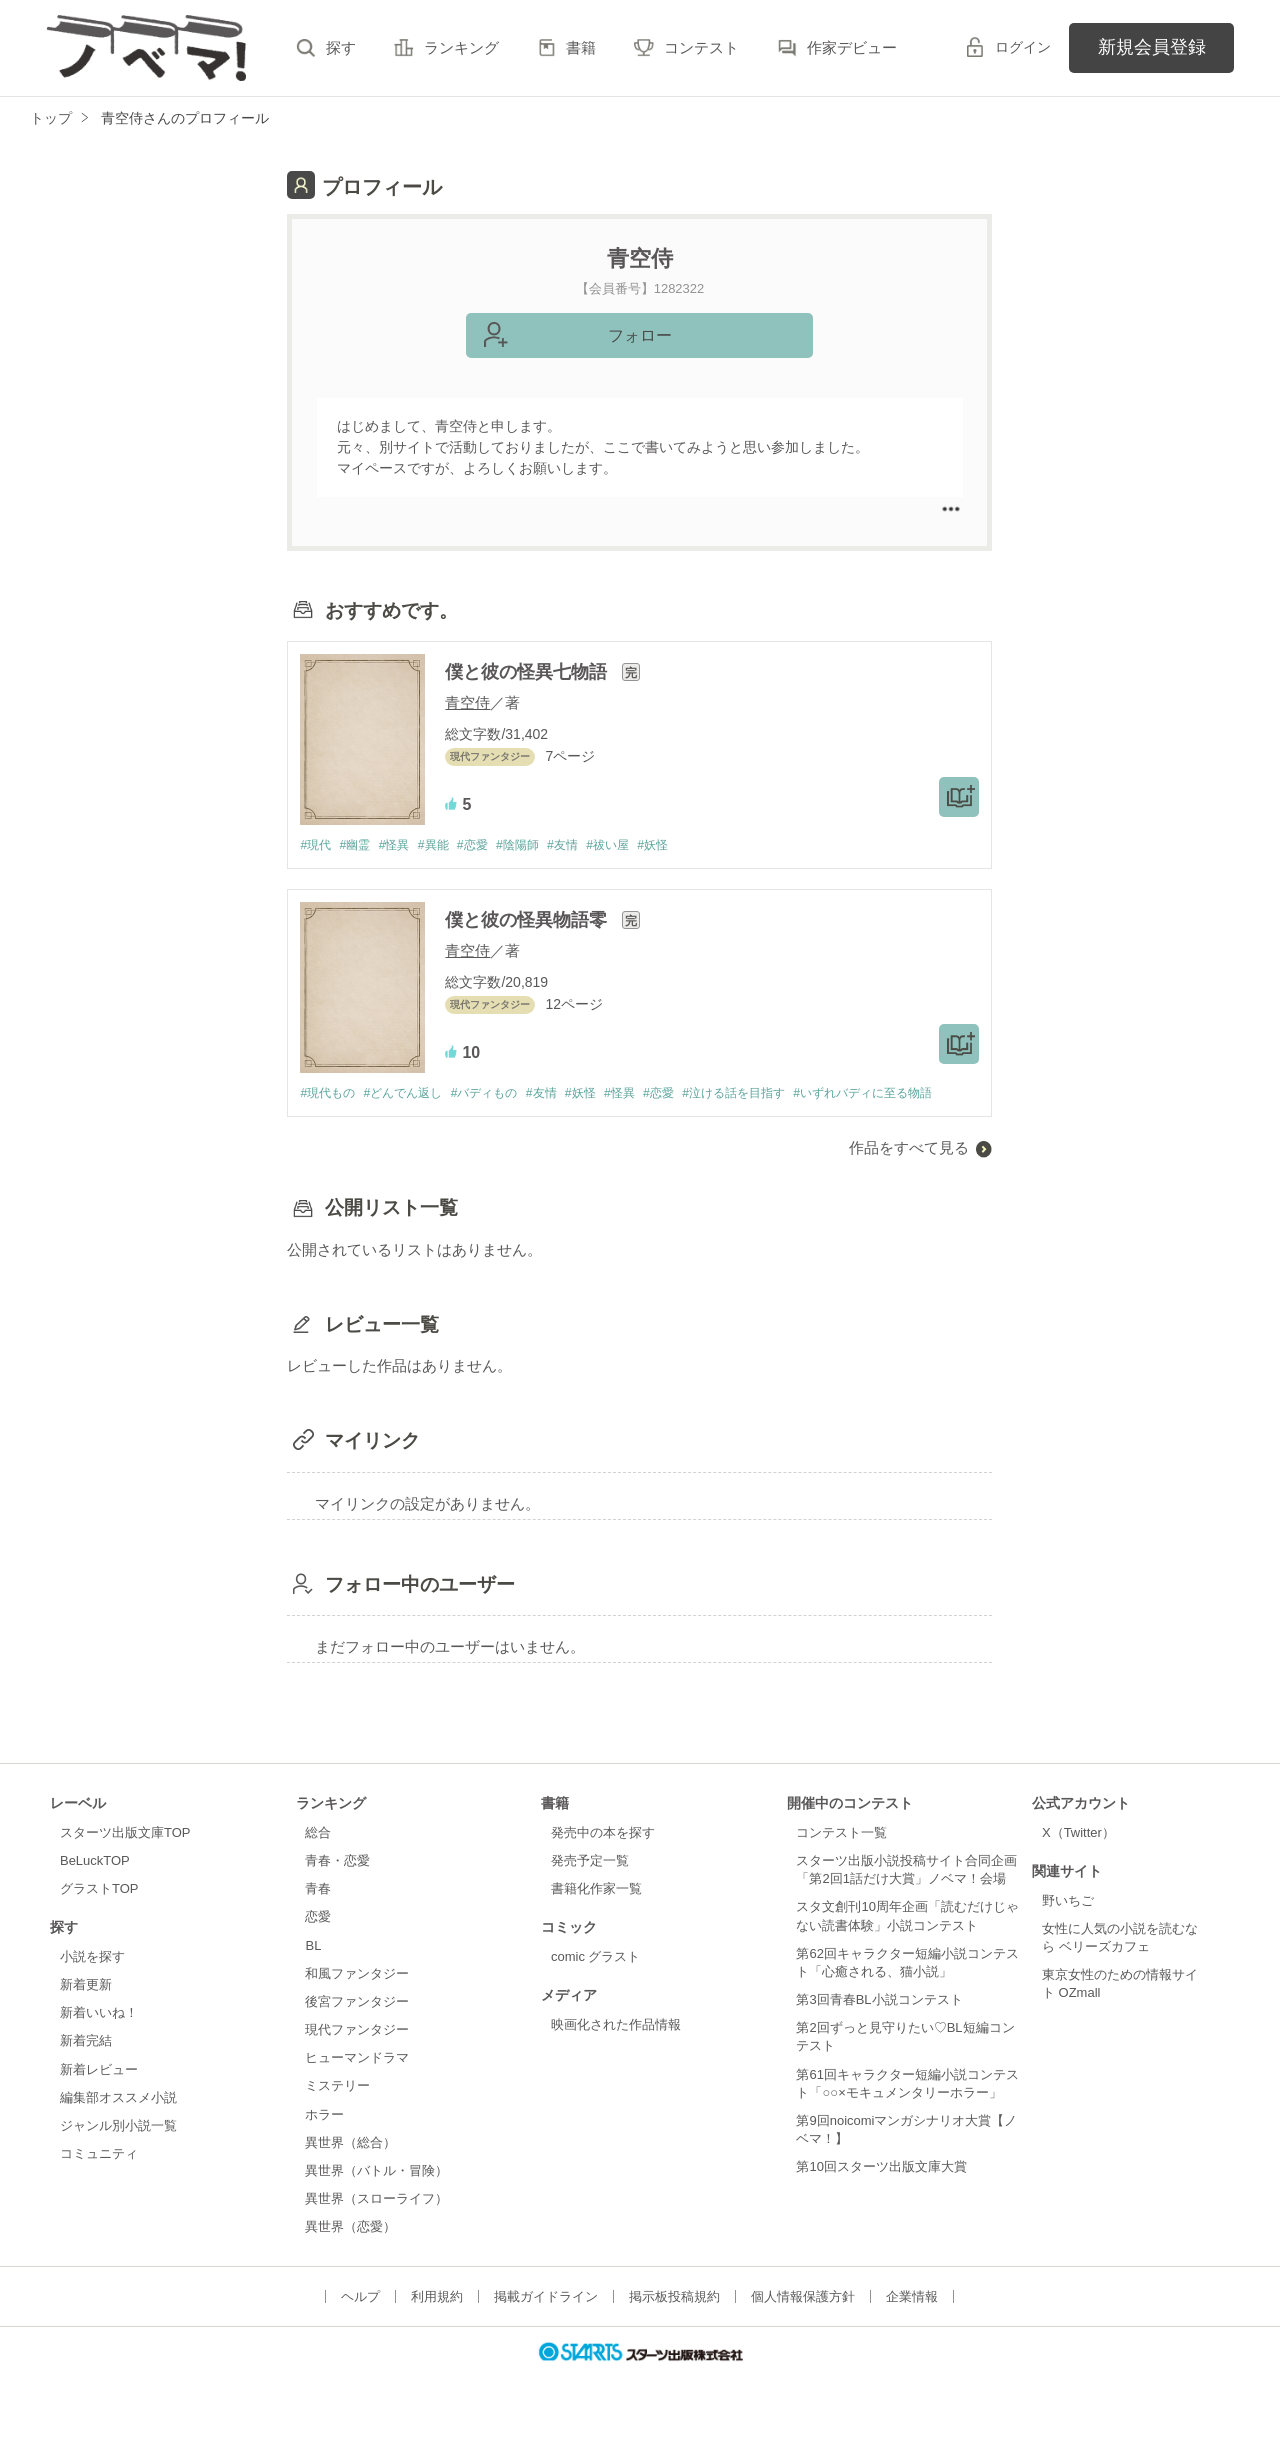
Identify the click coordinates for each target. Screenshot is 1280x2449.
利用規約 (437, 2326)
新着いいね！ (99, 2042)
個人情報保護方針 (803, 2326)
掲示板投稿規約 (674, 2326)
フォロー (640, 335)
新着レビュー (99, 2098)
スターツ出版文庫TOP (125, 1861)
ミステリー (337, 2115)
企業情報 (912, 2326)
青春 (318, 1918)
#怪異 (403, 845)
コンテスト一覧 (841, 1861)
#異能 (446, 845)
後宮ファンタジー (357, 2030)
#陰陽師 (540, 845)
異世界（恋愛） (350, 2256)
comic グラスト (596, 1985)
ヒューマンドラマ (357, 2087)
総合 (318, 1861)
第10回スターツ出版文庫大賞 (881, 2196)
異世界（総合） (350, 2171)
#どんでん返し (412, 1094)
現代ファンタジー (357, 2058)
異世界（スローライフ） (376, 2227)
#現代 (316, 845)
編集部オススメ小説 (118, 2126)
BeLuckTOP (95, 1890)
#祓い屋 (639, 845)
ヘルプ (360, 2326)
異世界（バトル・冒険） (376, 2199)
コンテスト (701, 47)
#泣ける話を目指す (775, 1094)
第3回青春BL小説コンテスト (879, 2028)
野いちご (1068, 1929)
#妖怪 (688, 845)
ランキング (461, 47)
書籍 (581, 47)
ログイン (1023, 47)
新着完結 (86, 2070)
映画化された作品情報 (616, 2053)
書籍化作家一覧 (596, 1918)
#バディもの (501, 1094)
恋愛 (318, 1946)
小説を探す (92, 1985)
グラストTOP (99, 1918)
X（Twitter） (1078, 1861)
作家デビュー (852, 47)
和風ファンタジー (357, 2002)
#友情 (589, 845)
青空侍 (467, 702)
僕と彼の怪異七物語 (528, 672)
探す (341, 47)
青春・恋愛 (337, 1890)
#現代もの (329, 1094)
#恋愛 (489, 845)
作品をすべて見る (909, 1177)
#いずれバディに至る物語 (375, 1122)
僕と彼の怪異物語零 (528, 921)
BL (313, 1974)
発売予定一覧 (590, 1890)
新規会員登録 (1152, 47)
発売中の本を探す (603, 1861)
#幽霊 (360, 845)
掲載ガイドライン (546, 2326)
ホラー (324, 2143)
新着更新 (86, 2014)
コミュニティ (99, 2182)
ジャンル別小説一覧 (118, 2154)
